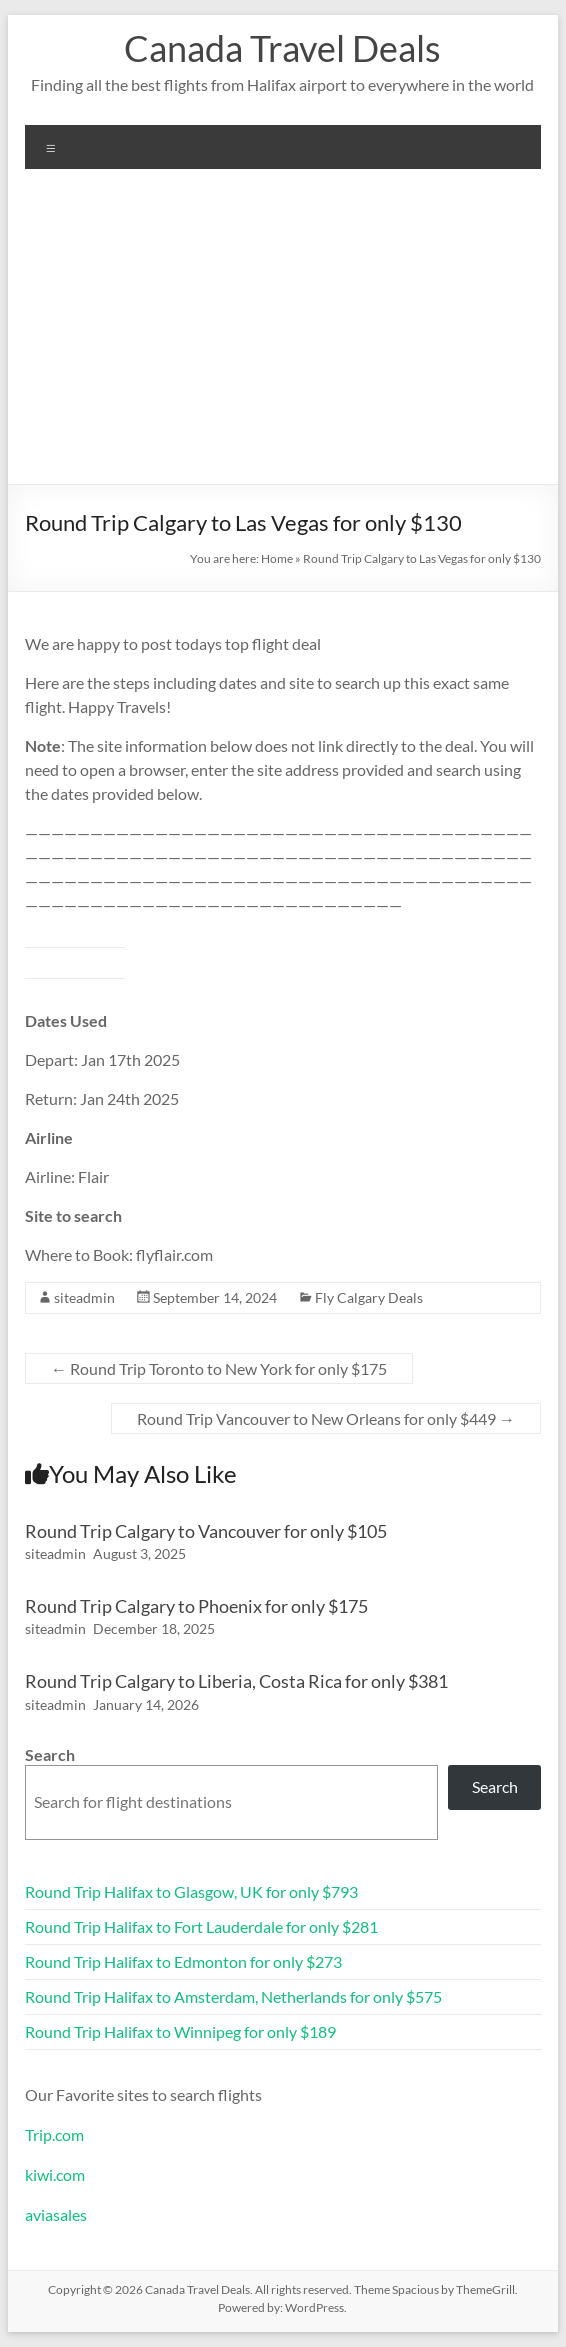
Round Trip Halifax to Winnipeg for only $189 (180, 2031)
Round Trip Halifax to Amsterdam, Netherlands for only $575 (233, 1996)
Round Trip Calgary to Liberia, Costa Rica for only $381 (236, 1681)
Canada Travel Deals (282, 48)
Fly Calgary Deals (369, 1297)
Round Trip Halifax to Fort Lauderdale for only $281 (201, 1926)
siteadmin (84, 1297)
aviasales (56, 2214)
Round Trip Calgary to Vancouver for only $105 (206, 1531)
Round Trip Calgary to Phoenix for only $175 (196, 1606)
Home (277, 558)
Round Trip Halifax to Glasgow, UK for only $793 (191, 1891)
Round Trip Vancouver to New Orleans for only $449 (326, 1418)
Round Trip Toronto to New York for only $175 (219, 1368)
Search (50, 1754)
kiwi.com (55, 2174)
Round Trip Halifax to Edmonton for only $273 (183, 1961)
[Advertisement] (283, 334)
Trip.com (54, 2134)
